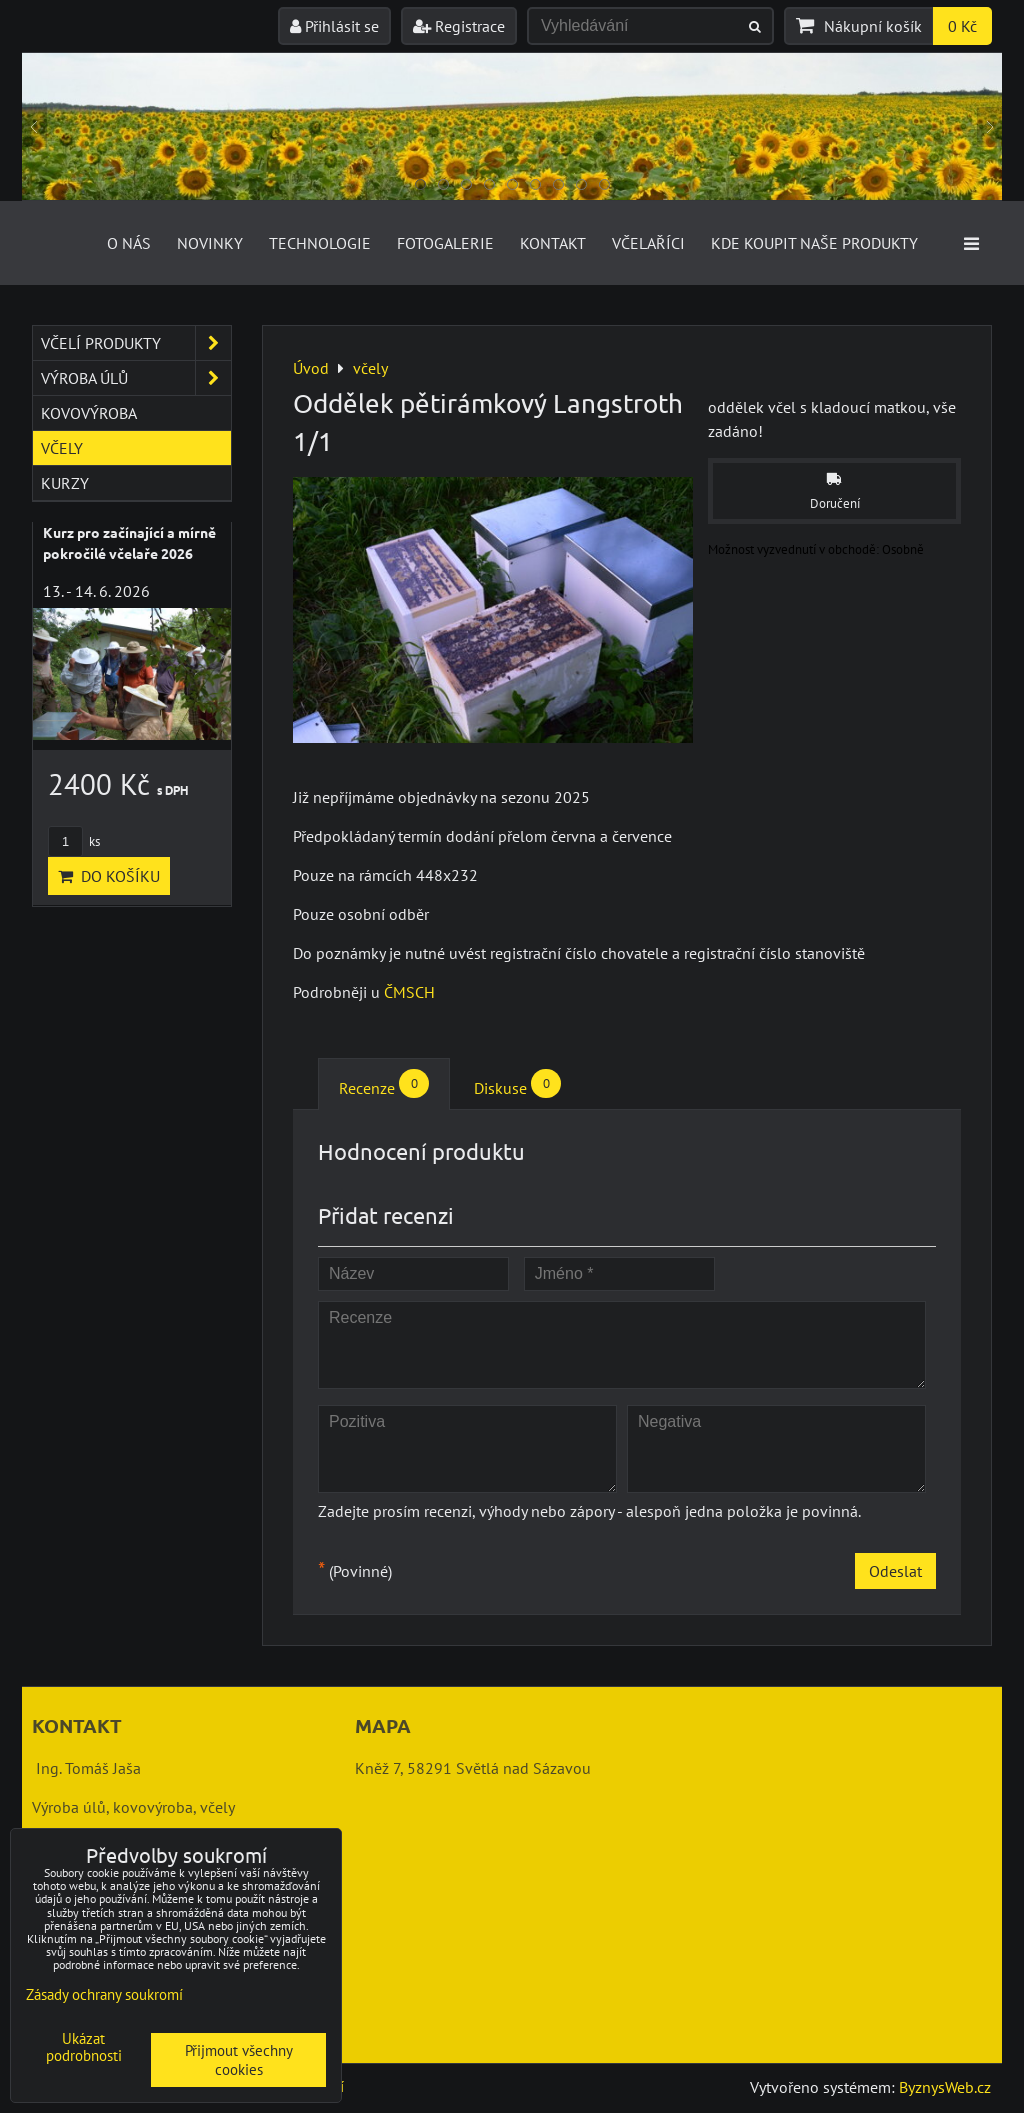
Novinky (210, 243)
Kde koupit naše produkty (814, 243)
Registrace (459, 26)
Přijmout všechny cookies (239, 2060)
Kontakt (553, 243)
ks (74, 841)
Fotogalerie (445, 243)
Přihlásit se (334, 26)
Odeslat (895, 1571)
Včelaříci (648, 243)
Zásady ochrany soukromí (104, 1994)
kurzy (65, 483)
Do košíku (109, 876)
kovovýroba (89, 413)
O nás (129, 243)
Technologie (320, 243)
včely (62, 448)
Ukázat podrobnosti (84, 2047)
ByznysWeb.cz (945, 2087)
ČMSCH (409, 992)
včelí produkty (136, 343)
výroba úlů (136, 378)
